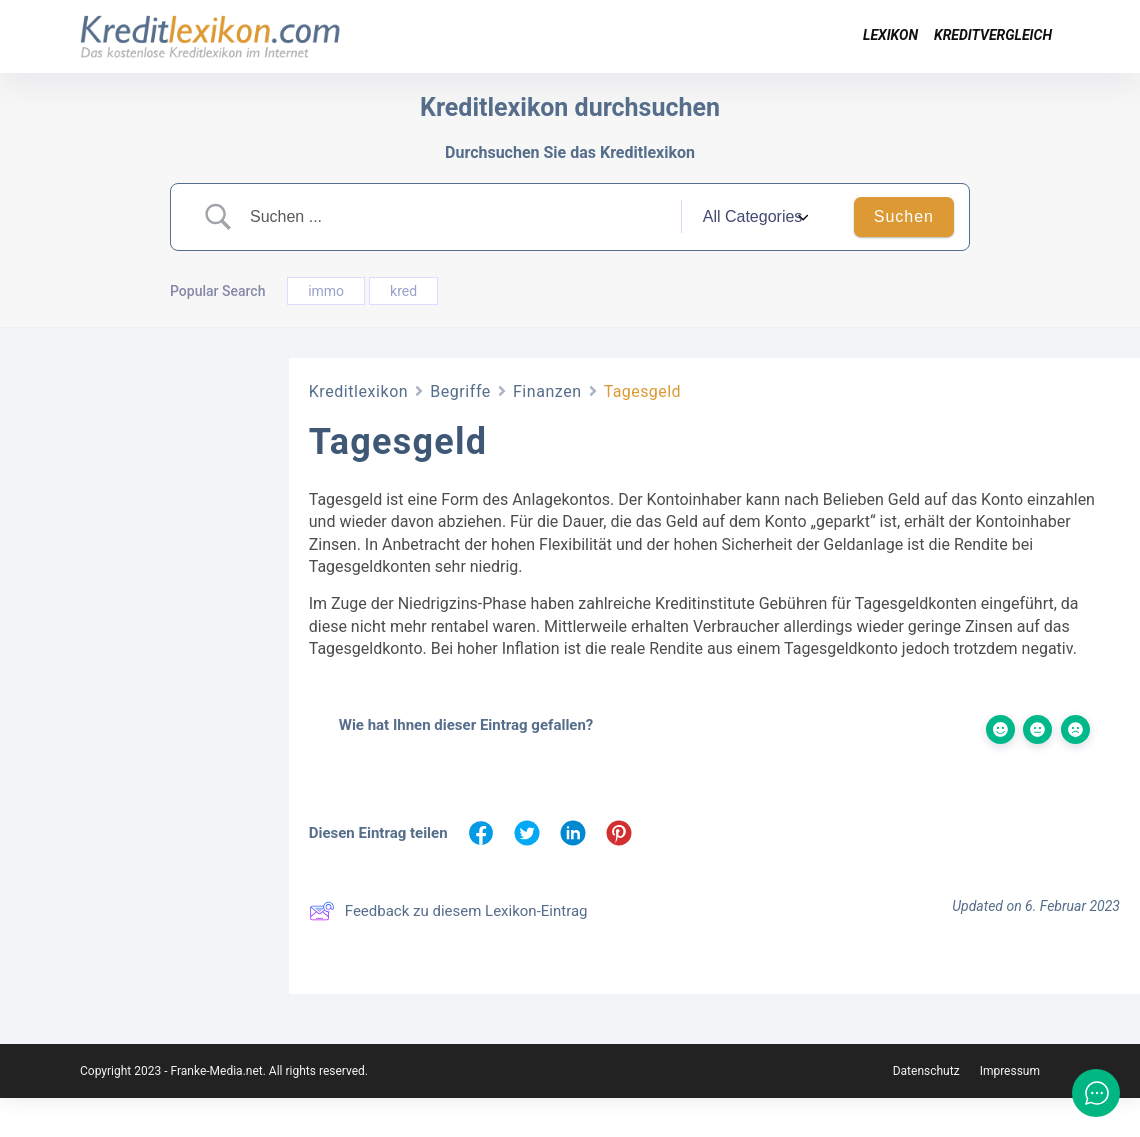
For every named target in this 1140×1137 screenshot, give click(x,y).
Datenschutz (926, 1110)
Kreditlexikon (359, 391)
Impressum (1010, 1110)
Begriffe (460, 391)
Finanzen (547, 391)
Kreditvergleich (993, 35)
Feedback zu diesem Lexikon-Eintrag (448, 911)
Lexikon (890, 35)
